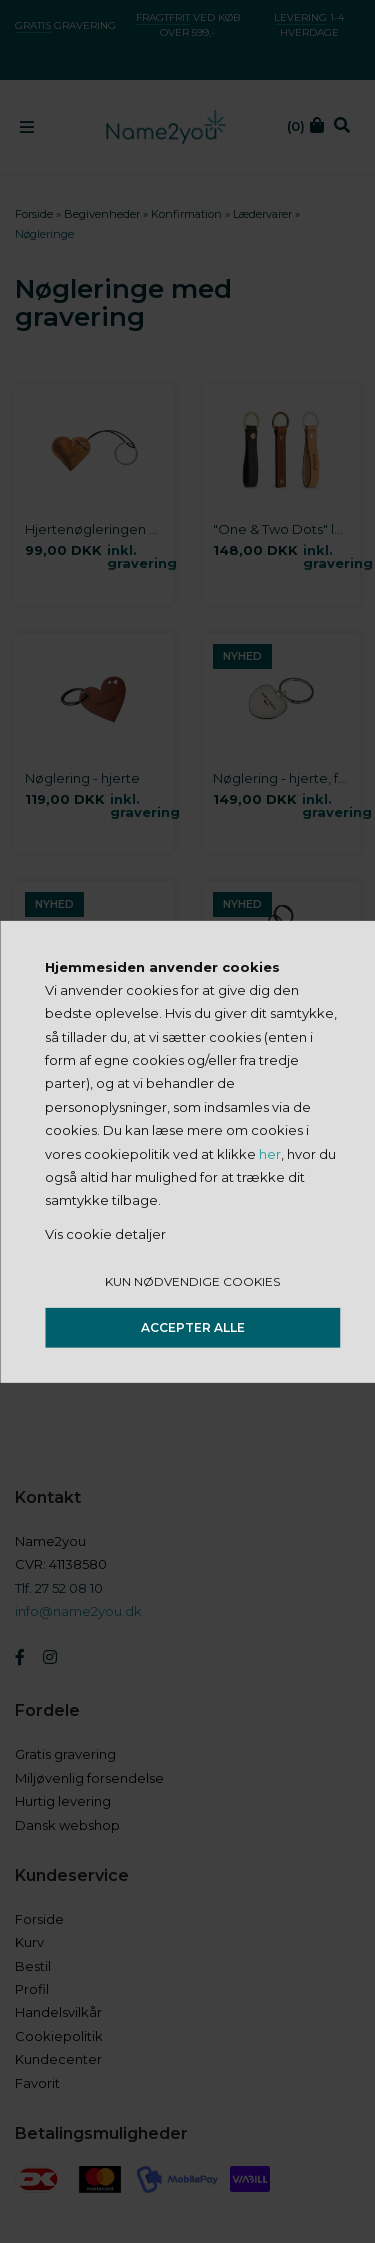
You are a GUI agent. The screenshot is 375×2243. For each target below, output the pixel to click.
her (270, 1153)
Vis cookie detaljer (105, 1234)
